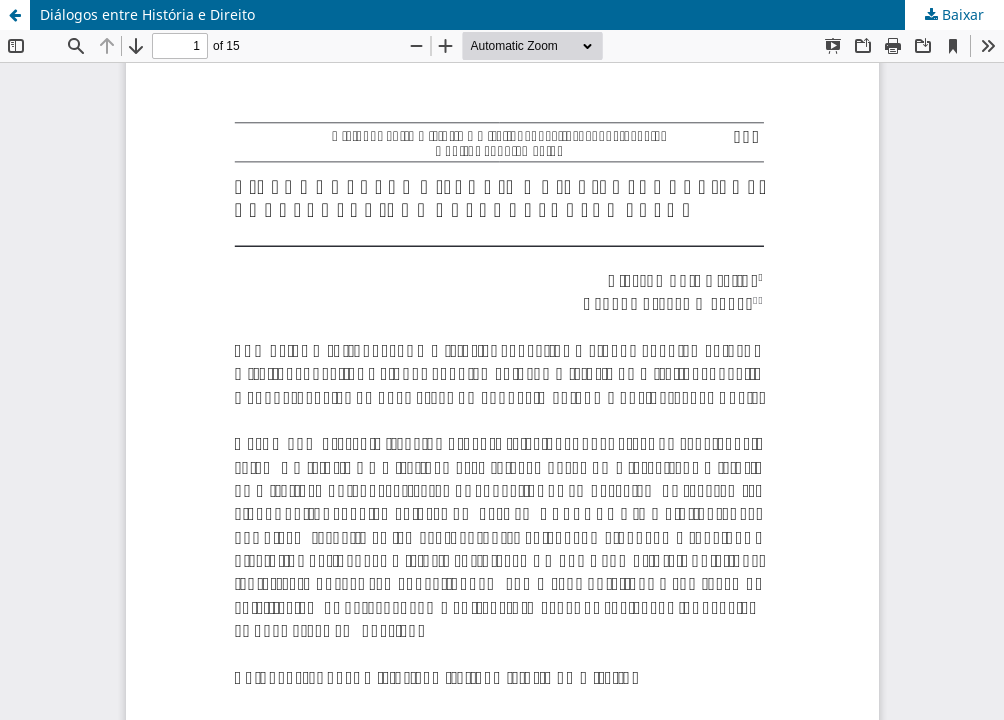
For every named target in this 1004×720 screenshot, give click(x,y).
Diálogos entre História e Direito (147, 14)
